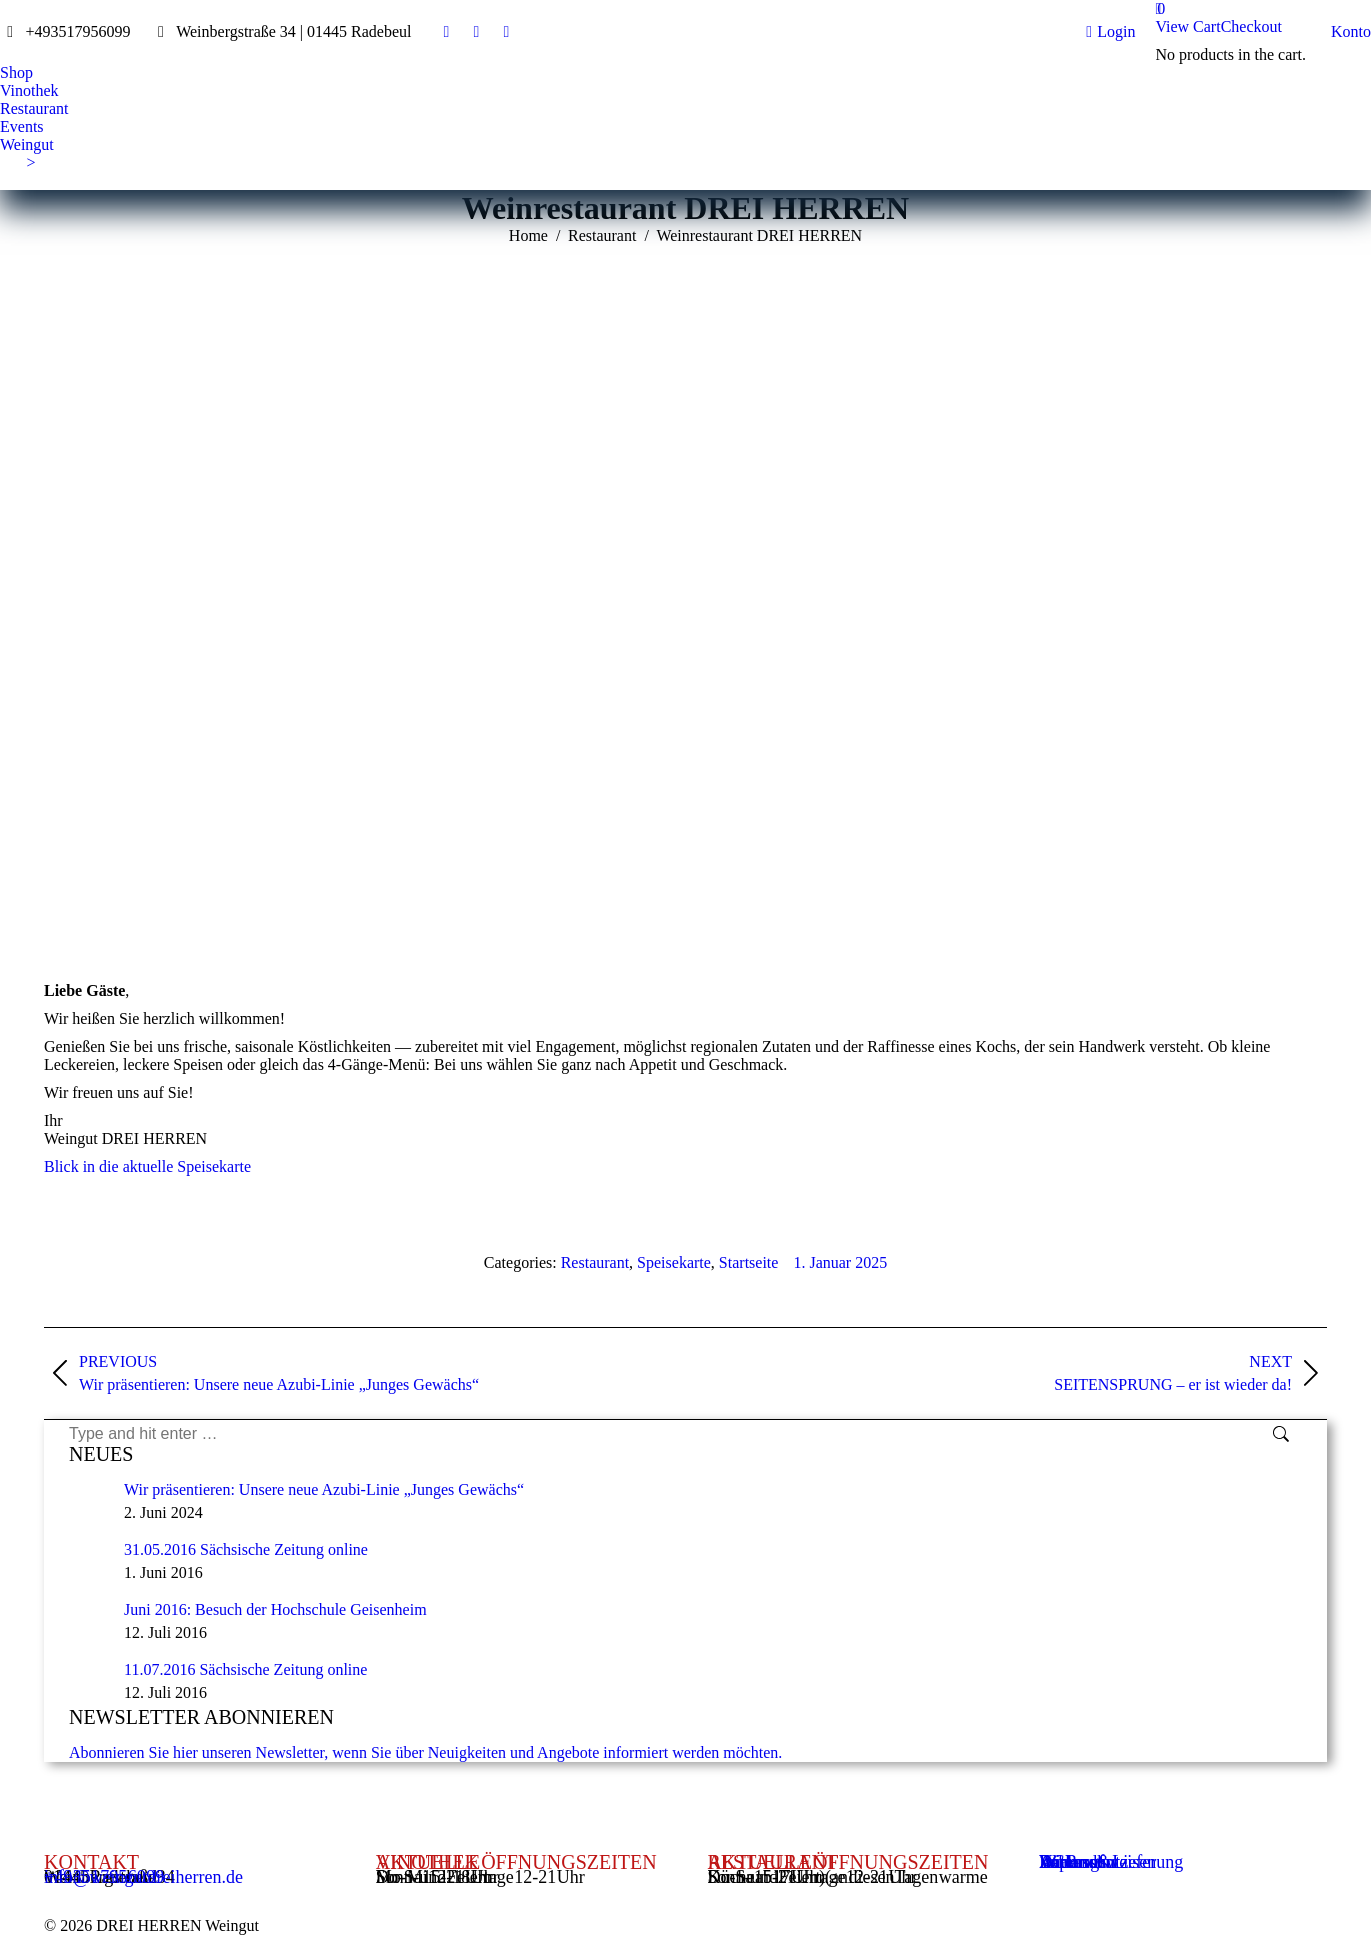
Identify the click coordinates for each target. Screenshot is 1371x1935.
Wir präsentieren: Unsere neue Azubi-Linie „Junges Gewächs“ (324, 1489)
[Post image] (89, 1501)
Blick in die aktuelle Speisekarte (147, 1166)
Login (1110, 32)
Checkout (1251, 26)
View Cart (1187, 26)
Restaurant (595, 1262)
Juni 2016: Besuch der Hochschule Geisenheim (275, 1609)
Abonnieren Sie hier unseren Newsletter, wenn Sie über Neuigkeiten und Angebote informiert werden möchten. (425, 1752)
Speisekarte (674, 1262)
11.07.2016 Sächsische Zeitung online (245, 1669)
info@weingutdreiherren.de (143, 1877)
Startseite (749, 1262)
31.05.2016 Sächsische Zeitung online (246, 1549)
